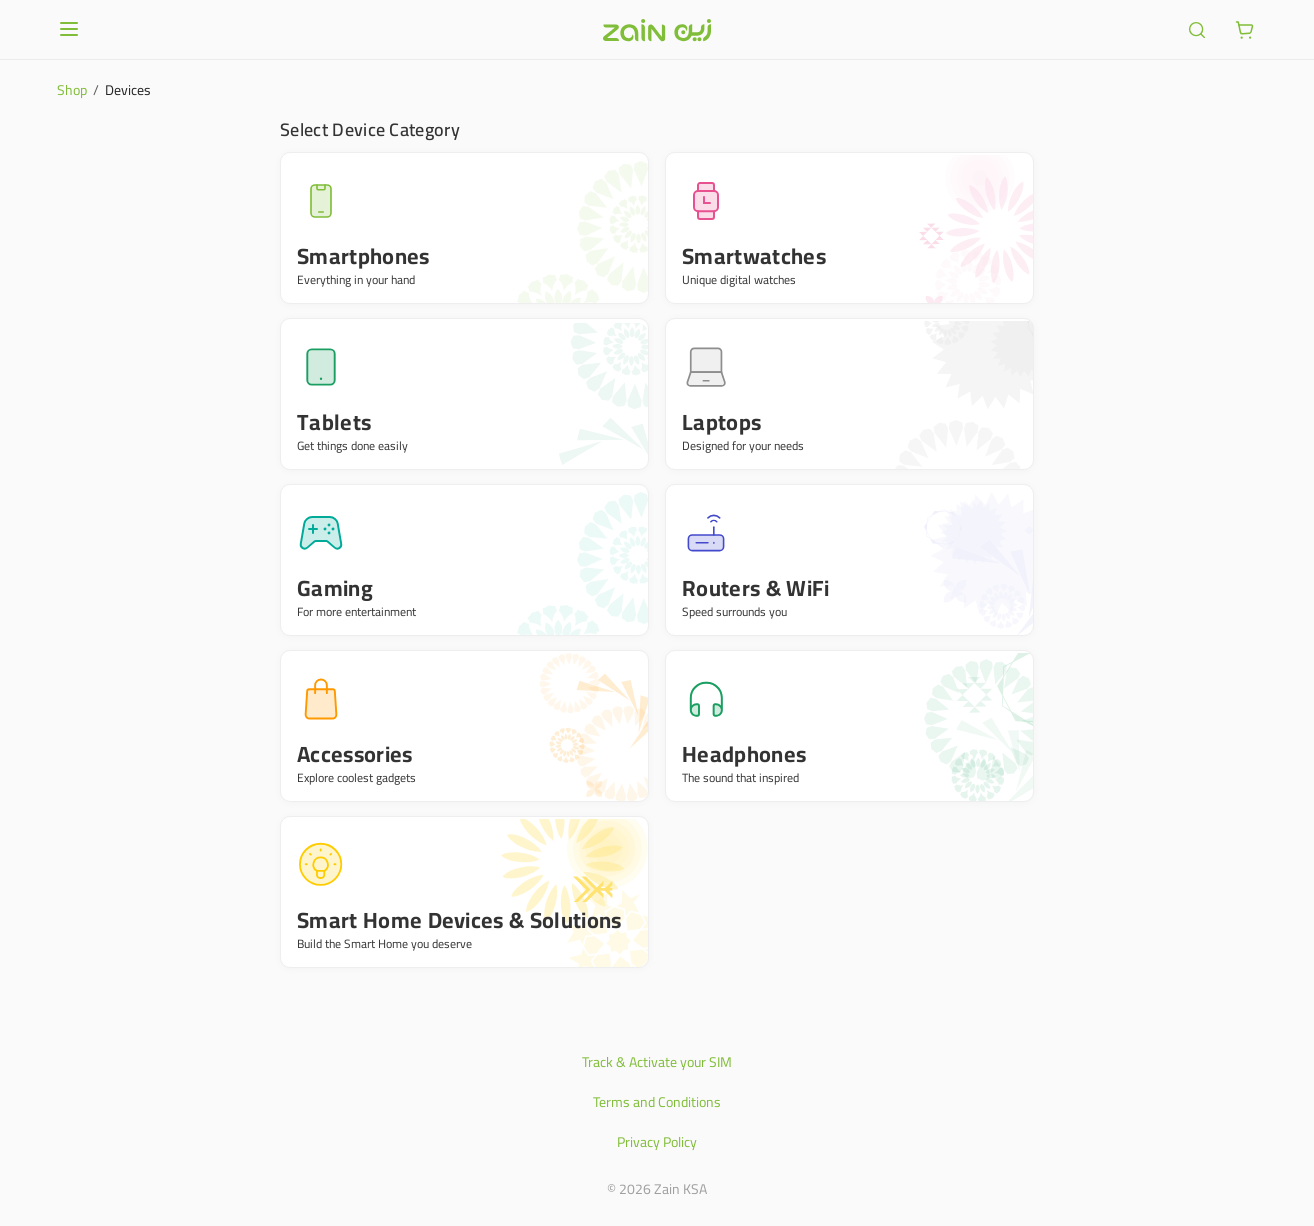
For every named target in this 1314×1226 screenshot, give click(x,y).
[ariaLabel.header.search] (1197, 30)
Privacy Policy (657, 1142)
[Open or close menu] (69, 29)
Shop (72, 90)
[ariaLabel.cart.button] (1245, 30)
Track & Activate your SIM (657, 1062)
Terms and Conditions (657, 1102)
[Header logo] (657, 30)
